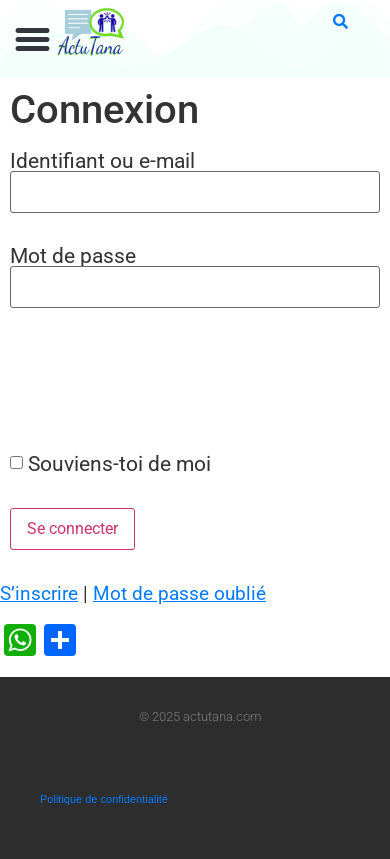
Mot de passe (73, 255)
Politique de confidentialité (104, 799)
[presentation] (152, 379)
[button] (33, 40)
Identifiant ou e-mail (102, 160)
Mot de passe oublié (179, 593)
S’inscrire (39, 593)
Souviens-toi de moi (119, 463)
